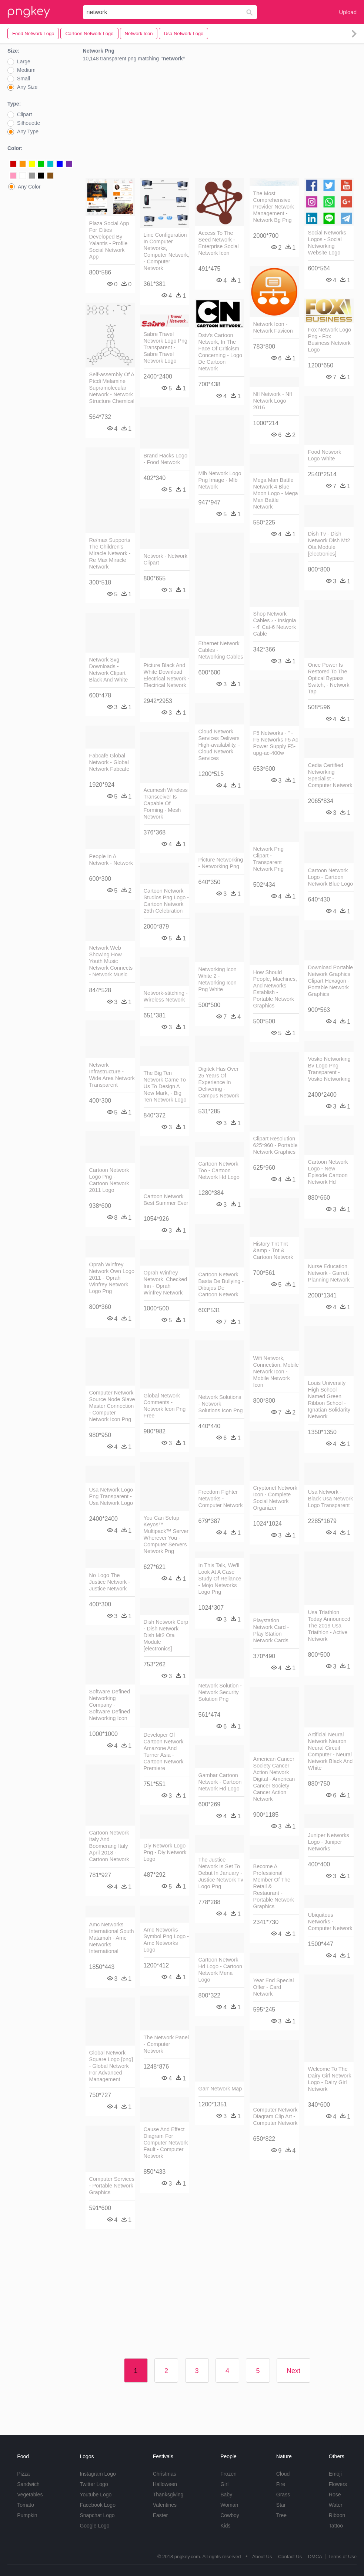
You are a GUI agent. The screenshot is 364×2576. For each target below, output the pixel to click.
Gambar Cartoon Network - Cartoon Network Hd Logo (220, 1782)
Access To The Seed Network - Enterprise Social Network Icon (218, 243)
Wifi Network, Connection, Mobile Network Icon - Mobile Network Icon (276, 1371)
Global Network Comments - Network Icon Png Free (165, 1406)
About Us (262, 2556)
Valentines (165, 2505)
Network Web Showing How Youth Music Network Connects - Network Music (111, 961)
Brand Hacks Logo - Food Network (165, 459)
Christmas (164, 2474)
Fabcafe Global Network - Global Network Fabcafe (109, 762)
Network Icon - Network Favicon (273, 327)
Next (293, 2371)
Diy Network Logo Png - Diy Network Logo (165, 1852)
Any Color (29, 186)
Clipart (24, 114)
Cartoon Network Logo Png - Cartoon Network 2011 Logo (109, 1180)
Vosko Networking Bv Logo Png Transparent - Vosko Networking (329, 1069)
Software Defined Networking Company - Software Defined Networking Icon (109, 1705)
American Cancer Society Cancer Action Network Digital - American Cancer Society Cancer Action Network (274, 1779)
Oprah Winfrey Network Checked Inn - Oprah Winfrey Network (165, 1283)
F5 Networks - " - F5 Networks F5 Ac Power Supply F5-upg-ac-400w (275, 743)
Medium (26, 70)
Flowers (338, 2484)
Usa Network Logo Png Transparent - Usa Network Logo (111, 1496)
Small (23, 78)
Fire (280, 2484)
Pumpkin (27, 2515)
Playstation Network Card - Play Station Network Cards (271, 1630)
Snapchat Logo (97, 2515)
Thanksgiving (168, 2494)
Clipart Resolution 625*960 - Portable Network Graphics (275, 1145)
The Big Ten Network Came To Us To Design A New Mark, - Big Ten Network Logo (165, 1086)
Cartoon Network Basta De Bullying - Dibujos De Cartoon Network (221, 1284)
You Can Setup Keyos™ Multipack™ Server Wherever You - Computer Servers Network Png (166, 1534)
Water (336, 2505)
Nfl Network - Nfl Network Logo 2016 (272, 400)
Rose (335, 2494)
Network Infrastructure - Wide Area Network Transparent (112, 1075)
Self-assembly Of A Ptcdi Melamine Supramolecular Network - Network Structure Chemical (111, 387)
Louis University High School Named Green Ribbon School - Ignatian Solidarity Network (329, 1399)
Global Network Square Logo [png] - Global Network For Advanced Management (111, 2066)
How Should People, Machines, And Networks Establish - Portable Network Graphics (275, 989)
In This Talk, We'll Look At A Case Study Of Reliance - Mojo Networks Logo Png (219, 1578)
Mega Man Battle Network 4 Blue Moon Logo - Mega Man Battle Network (275, 493)
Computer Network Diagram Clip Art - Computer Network (275, 2116)
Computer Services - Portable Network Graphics (111, 2185)
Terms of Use (342, 2556)
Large (23, 61)
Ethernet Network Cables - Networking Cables (220, 650)
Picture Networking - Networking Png (220, 863)
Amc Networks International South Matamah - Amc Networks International (111, 1938)
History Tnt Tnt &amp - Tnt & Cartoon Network (273, 1250)
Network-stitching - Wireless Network (166, 996)
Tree (281, 2515)
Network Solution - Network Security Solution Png (220, 1692)
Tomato (25, 2505)
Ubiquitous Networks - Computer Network (330, 1921)
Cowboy (229, 2515)
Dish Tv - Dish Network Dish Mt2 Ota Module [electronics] (329, 544)
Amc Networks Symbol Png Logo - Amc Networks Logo (166, 1940)
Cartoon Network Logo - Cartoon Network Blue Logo (330, 877)
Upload (348, 12)
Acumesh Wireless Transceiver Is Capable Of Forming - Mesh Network (166, 803)
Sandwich (28, 2484)
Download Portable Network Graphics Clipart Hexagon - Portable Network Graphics (330, 980)
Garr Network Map (220, 2089)
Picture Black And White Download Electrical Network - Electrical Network (167, 675)
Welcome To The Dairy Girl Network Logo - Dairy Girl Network (329, 2079)
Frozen (228, 2474)
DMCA (315, 2556)
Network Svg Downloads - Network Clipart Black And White (108, 670)
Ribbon (337, 2515)
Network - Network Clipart (165, 559)
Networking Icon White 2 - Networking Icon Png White (217, 979)
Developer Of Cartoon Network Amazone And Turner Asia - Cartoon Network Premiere (164, 1751)
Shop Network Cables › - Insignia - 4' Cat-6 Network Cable (274, 624)
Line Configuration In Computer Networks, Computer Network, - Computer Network (167, 251)
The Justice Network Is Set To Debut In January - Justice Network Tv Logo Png (220, 1873)
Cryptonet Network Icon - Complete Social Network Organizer (275, 1498)
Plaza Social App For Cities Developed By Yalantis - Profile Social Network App (109, 240)
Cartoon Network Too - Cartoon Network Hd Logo (219, 1170)
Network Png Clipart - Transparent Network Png (268, 859)
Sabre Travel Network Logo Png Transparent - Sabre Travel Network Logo (165, 347)
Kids (225, 2526)
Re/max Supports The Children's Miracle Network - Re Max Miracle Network (110, 553)
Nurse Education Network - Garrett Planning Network (329, 1273)
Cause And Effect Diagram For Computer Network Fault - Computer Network (166, 2142)
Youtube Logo (95, 2494)
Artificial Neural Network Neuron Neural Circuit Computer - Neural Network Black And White (330, 1751)
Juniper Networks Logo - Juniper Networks (328, 1842)
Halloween (165, 2484)
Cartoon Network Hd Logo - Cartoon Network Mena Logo (220, 1970)
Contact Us (290, 2556)
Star (281, 2505)
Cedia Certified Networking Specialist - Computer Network (330, 775)
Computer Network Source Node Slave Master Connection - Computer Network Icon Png (112, 1406)
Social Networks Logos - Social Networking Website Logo (327, 243)
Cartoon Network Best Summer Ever (166, 1199)
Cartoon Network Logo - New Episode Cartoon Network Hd (328, 1172)
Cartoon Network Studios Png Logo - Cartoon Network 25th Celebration (166, 901)
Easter (160, 2515)
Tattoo (336, 2526)
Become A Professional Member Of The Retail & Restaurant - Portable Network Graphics (273, 1886)
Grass (283, 2494)
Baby (226, 2494)
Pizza (23, 2474)
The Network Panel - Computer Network (166, 2044)
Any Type (28, 131)
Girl (224, 2484)
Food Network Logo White (324, 455)
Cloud (283, 2474)
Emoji (335, 2474)
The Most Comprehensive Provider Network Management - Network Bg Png (273, 206)
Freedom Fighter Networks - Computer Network (220, 1498)
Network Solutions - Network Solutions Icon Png (220, 1403)
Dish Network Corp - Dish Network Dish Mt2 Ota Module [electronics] (166, 1635)
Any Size (27, 87)
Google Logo (94, 2526)
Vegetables (30, 2494)
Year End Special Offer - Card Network (273, 1987)
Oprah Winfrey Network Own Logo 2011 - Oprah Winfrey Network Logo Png (111, 1278)
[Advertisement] (220, 122)
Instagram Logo (98, 2474)
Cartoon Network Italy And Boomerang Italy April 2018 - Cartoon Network (109, 1846)
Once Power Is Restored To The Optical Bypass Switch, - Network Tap (329, 678)
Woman (229, 2505)
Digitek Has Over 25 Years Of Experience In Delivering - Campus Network (218, 1082)
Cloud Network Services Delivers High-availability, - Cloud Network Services (219, 745)
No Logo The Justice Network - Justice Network (109, 1582)
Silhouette (28, 123)
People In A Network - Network (111, 859)
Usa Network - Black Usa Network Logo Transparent (330, 1498)
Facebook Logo (98, 2505)
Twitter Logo (94, 2484)
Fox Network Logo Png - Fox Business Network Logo (329, 340)
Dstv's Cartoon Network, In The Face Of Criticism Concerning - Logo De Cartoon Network (220, 351)
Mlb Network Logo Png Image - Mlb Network (219, 480)
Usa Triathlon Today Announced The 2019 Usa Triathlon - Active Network (329, 1625)
